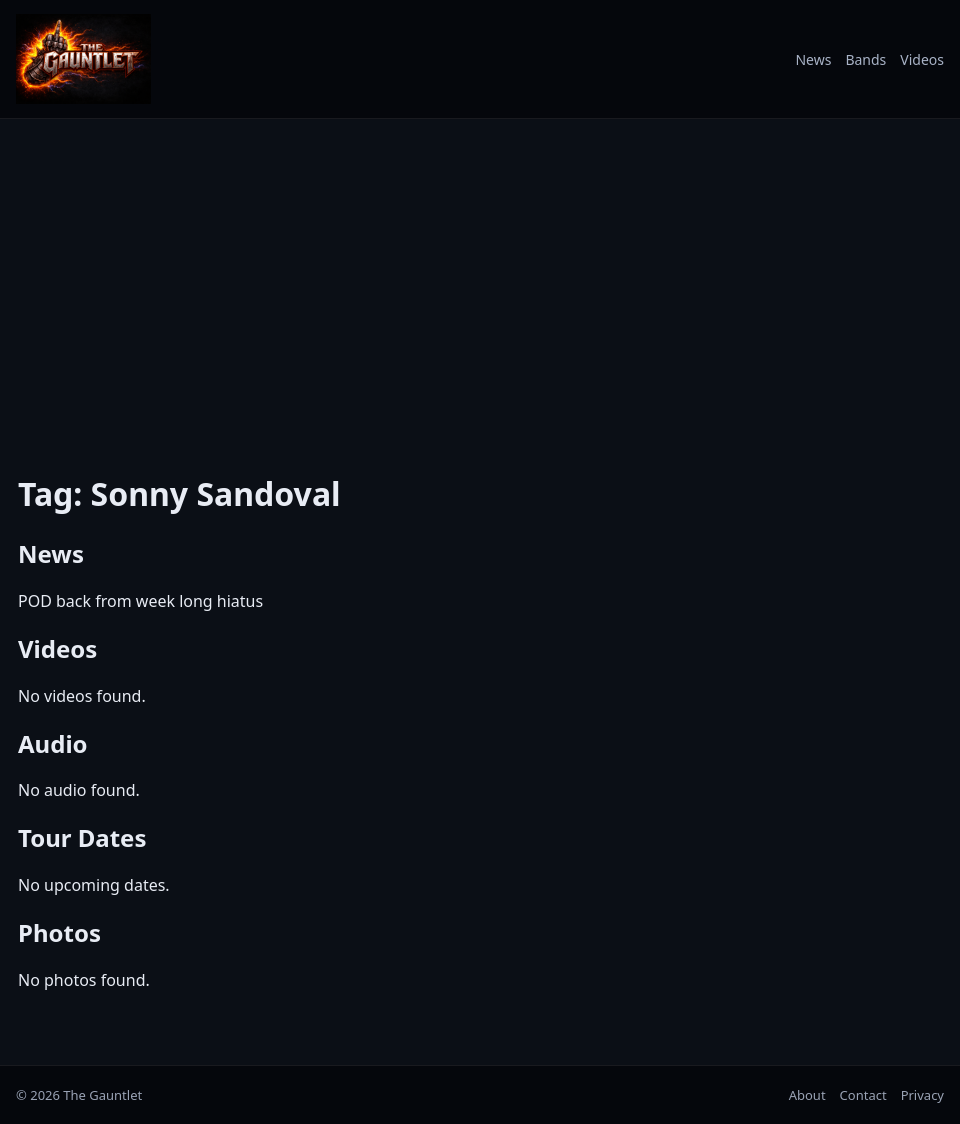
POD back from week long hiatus (140, 601)
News (813, 59)
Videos (922, 59)
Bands (865, 59)
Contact (863, 1095)
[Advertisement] (480, 283)
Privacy (922, 1095)
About (807, 1095)
